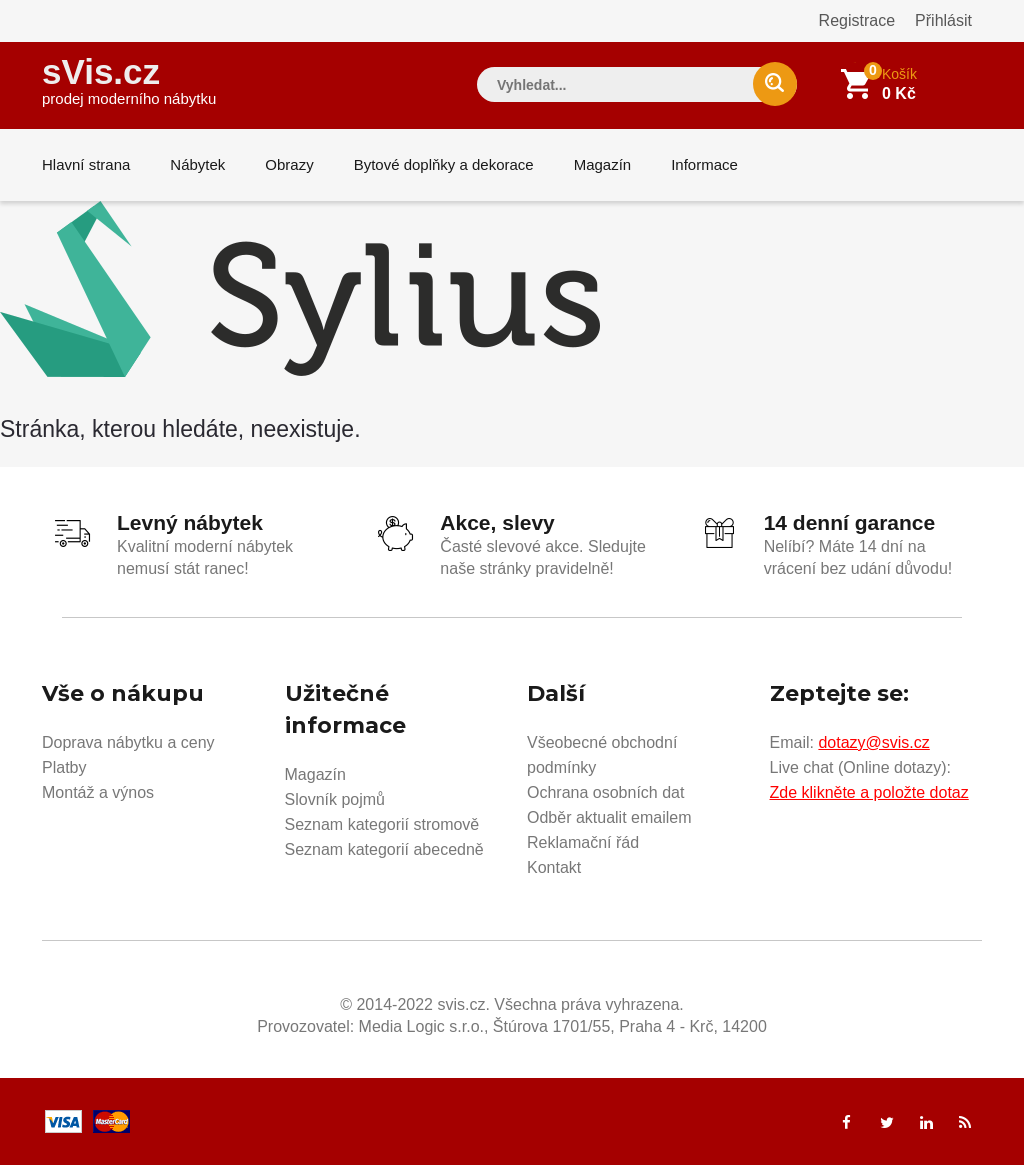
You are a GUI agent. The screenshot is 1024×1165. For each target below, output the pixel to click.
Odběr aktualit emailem (609, 817)
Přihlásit (943, 20)
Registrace (857, 20)
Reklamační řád (583, 842)
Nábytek (197, 164)
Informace (704, 164)
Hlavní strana (86, 164)
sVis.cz (129, 79)
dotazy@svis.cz (873, 742)
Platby (64, 767)
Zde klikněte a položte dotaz (869, 792)
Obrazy (289, 164)
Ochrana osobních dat (605, 792)
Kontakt (554, 867)
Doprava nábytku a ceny (128, 742)
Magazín (603, 164)
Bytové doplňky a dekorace (444, 164)
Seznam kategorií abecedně (384, 849)
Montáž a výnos (98, 792)
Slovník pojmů (335, 799)
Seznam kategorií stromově (382, 824)
